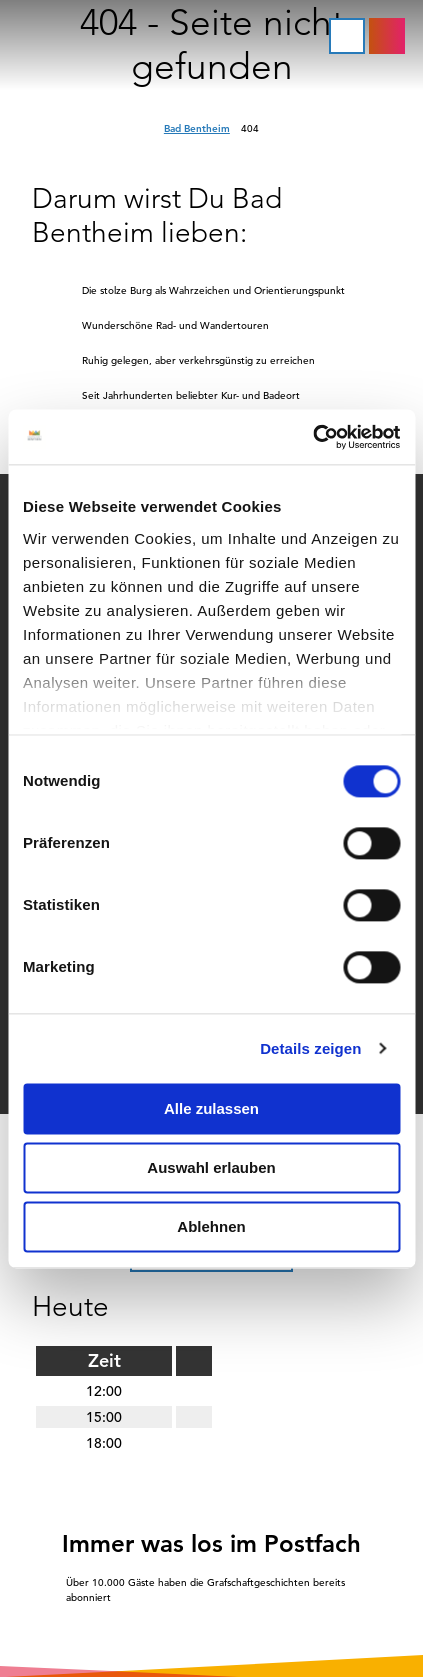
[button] (387, 36)
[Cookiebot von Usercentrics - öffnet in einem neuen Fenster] (312, 437)
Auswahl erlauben (211, 1167)
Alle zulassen (211, 1108)
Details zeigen (310, 1048)
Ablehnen (211, 1226)
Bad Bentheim (197, 128)
